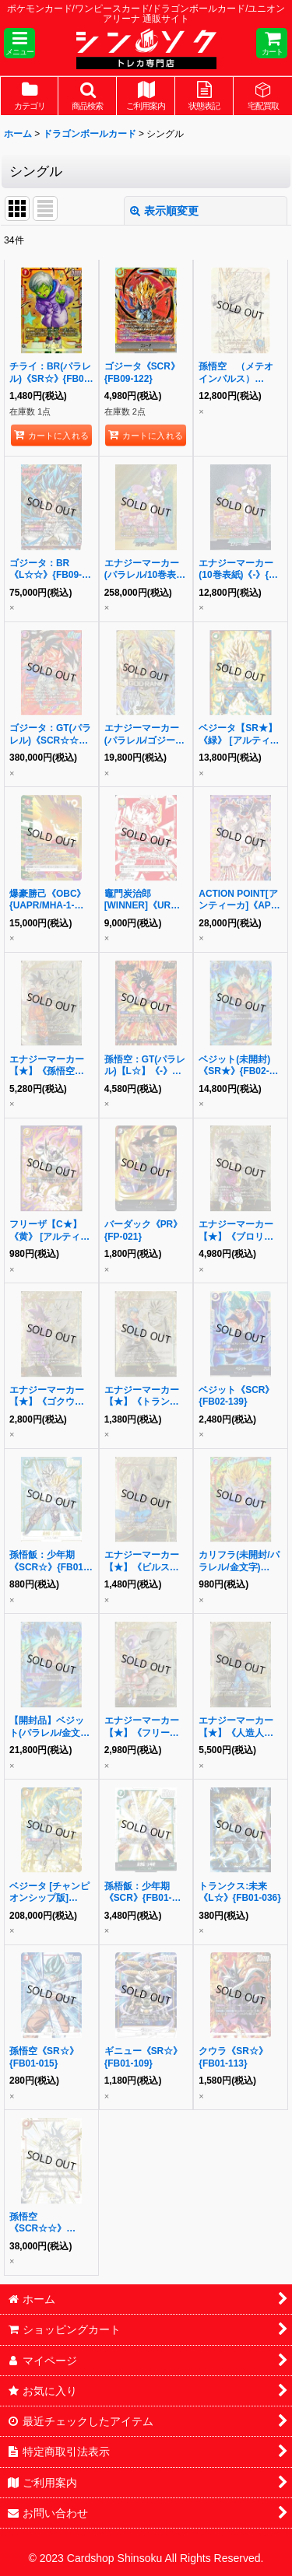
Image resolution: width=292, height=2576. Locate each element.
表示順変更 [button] (164, 211)
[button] (19, 43)
